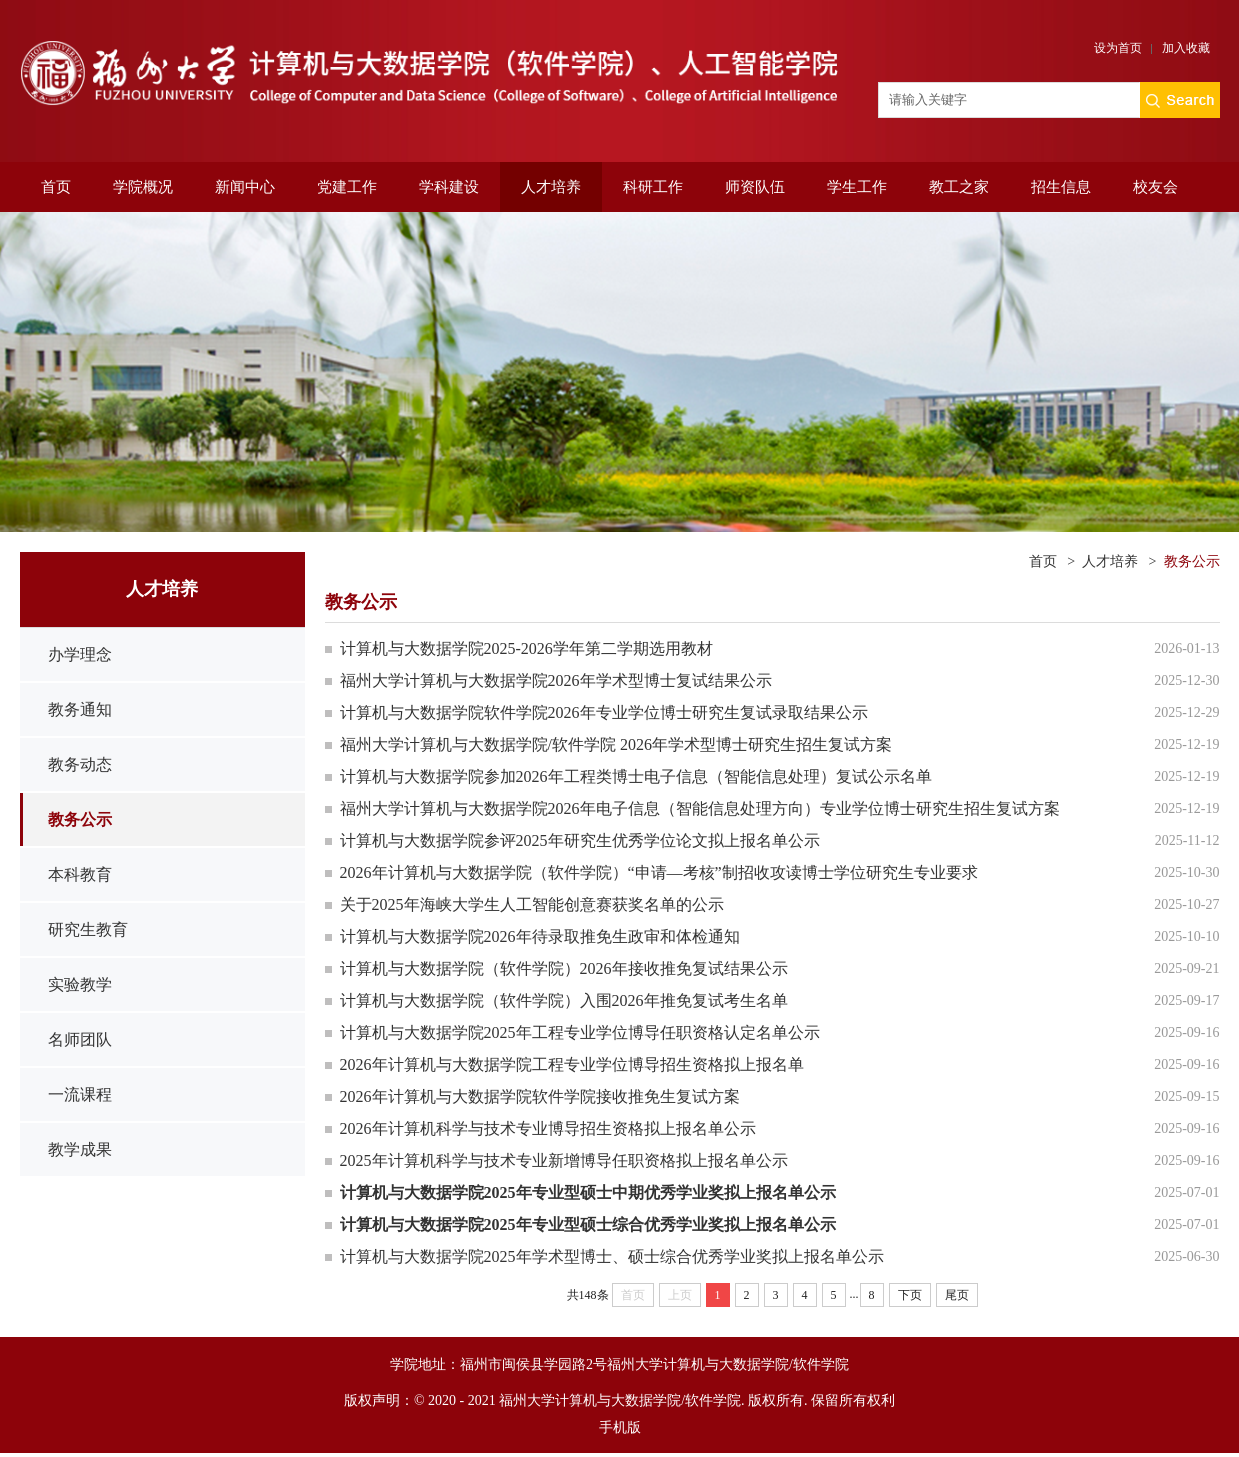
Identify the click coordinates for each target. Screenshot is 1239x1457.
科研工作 (653, 187)
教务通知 (80, 709)
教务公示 (80, 819)
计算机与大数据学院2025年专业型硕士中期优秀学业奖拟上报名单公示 (588, 1192)
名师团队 (80, 1039)
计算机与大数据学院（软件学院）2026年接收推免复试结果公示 (564, 968)
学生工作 (857, 187)
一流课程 (80, 1094)
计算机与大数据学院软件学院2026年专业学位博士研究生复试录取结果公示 (604, 712)
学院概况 (143, 187)
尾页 (957, 1295)
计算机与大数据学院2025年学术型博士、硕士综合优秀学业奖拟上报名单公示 (612, 1256)
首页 (56, 187)
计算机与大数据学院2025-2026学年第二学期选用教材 (526, 648)
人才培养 (551, 187)
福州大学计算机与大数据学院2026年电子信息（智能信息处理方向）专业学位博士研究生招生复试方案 (700, 808)
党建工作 (347, 187)
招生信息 (1061, 187)
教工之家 (959, 187)
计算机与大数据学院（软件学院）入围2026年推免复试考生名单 (564, 1000)
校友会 (1155, 187)
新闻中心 (245, 187)
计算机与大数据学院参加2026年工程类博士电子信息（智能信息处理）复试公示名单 (636, 776)
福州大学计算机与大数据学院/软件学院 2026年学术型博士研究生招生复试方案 (616, 744)
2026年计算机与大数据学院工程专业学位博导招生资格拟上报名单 (572, 1064)
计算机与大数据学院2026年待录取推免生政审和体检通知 (540, 936)
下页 (910, 1295)
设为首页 (1118, 48)
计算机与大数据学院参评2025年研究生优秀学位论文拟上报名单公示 (580, 840)
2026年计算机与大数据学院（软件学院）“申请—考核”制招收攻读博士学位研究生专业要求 (659, 872)
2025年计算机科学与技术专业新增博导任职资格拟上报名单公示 (564, 1160)
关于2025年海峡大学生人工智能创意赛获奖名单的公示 (532, 904)
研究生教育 (88, 929)
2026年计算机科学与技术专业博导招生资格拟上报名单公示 (548, 1128)
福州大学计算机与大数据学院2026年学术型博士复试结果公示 (556, 680)
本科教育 (80, 874)
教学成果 (80, 1149)
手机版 (620, 1427)
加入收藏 (1186, 48)
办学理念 (80, 654)
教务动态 (80, 764)
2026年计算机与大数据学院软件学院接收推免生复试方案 (540, 1096)
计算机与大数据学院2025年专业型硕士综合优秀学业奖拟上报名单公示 (588, 1224)
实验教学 (80, 984)
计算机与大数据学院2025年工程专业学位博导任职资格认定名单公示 (580, 1032)
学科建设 (449, 187)
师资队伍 (755, 187)
